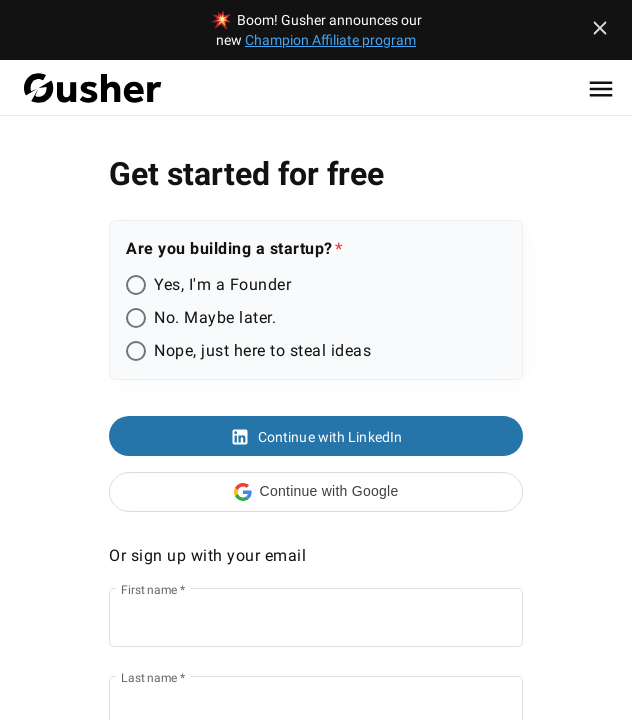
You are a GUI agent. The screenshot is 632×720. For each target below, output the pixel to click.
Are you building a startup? (229, 248)
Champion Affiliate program (330, 40)
